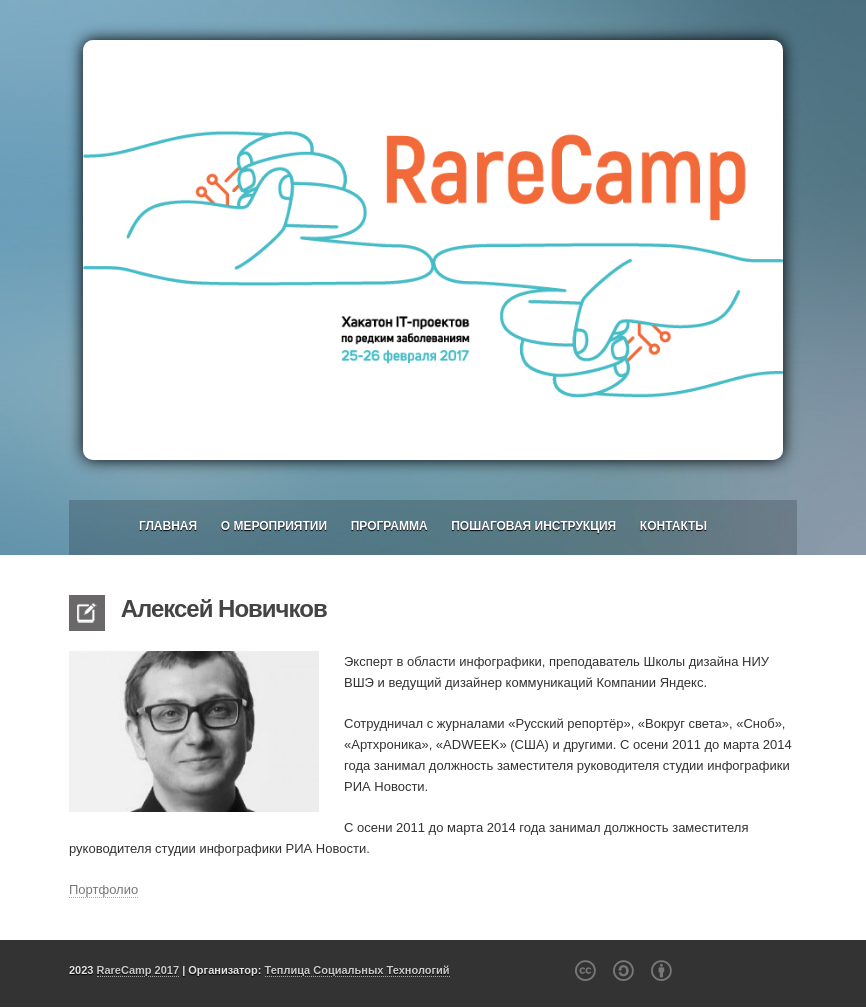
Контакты (673, 526)
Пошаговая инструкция (533, 526)
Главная (168, 526)
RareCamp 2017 (138, 970)
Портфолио (103, 889)
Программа (389, 526)
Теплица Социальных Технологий (357, 970)
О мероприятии (274, 526)
